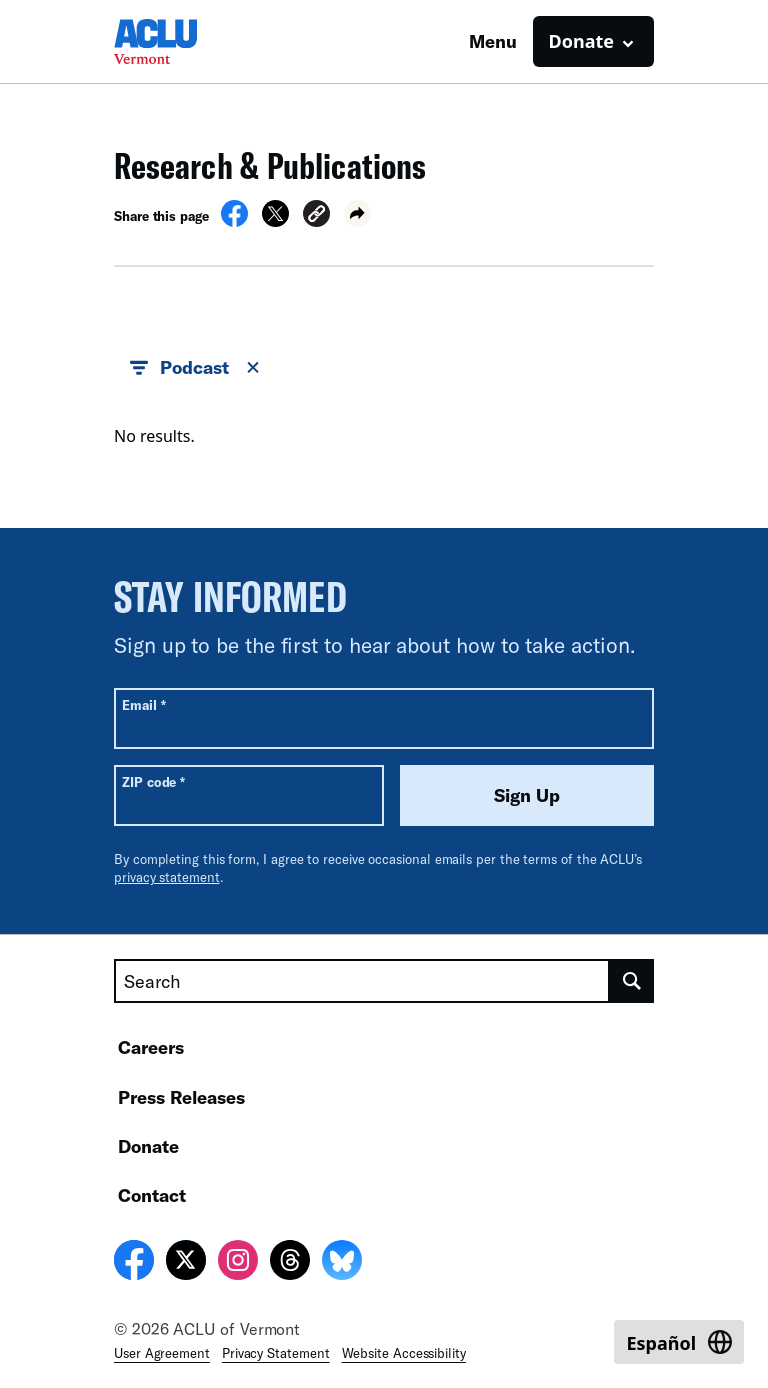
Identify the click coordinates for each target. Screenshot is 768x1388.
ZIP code (153, 781)
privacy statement (167, 877)
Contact (152, 1195)
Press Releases (181, 1097)
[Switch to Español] (679, 1342)
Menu (493, 41)
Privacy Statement (276, 1353)
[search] (632, 981)
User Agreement (162, 1353)
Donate (148, 1146)
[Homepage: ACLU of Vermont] (184, 41)
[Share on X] (275, 221)
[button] (316, 216)
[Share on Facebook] (234, 221)
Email (143, 704)
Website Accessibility (404, 1353)
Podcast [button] (196, 368)
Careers (151, 1047)
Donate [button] (581, 41)
